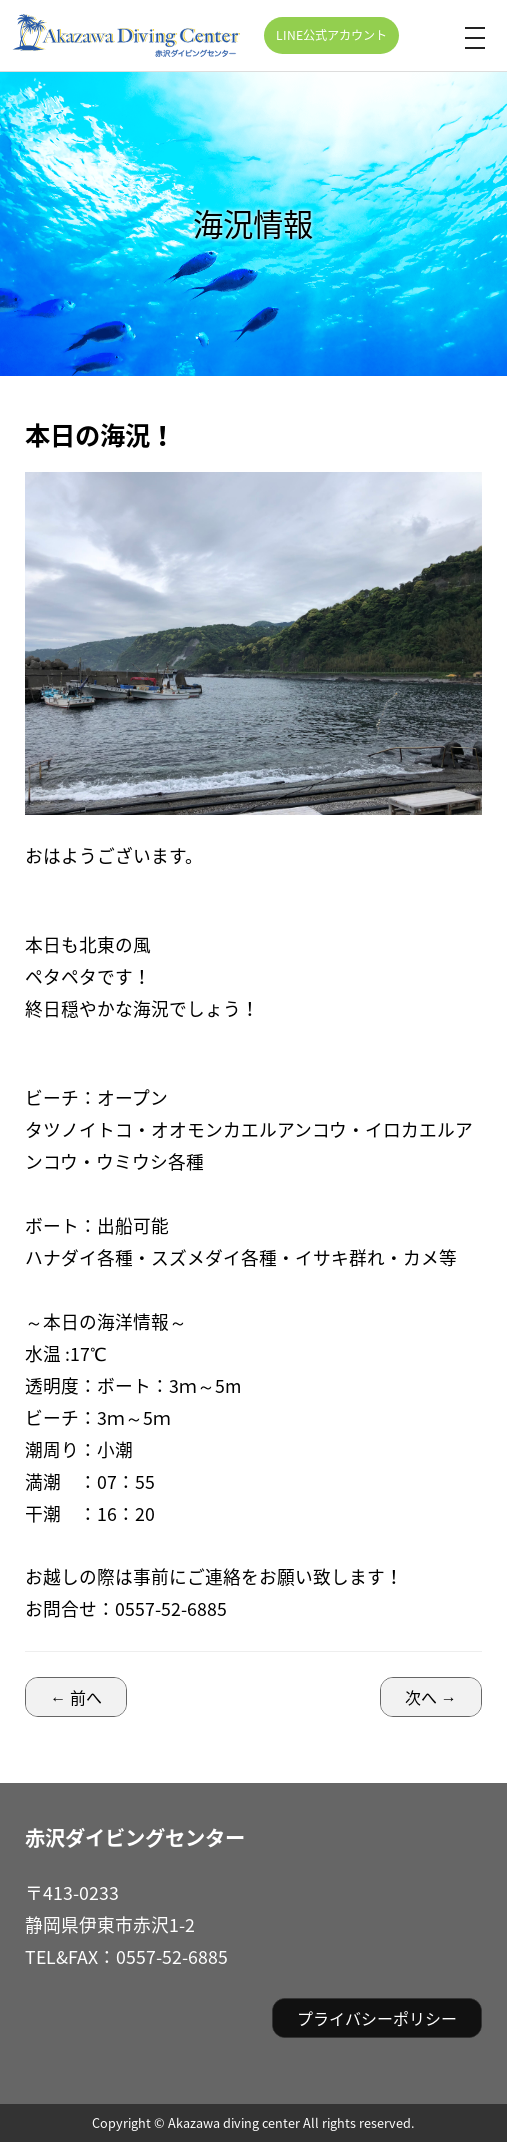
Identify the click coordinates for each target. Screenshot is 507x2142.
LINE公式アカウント (331, 35)
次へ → (431, 1697)
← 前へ (76, 1697)
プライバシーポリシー (377, 2018)
